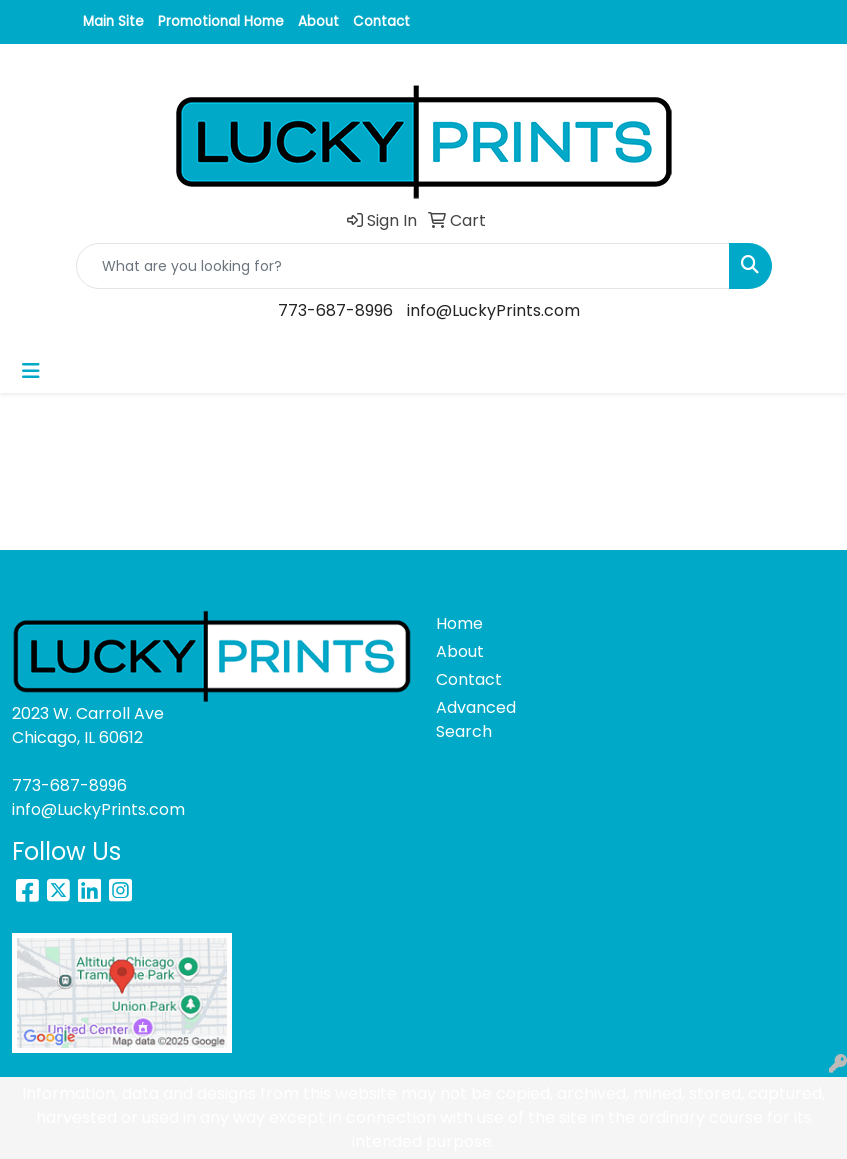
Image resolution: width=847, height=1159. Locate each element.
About (318, 21)
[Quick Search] (403, 266)
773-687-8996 (335, 310)
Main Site (113, 21)
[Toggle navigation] (31, 371)
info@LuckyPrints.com (493, 310)
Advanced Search (476, 719)
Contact (381, 21)
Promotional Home (221, 21)
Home (459, 623)
